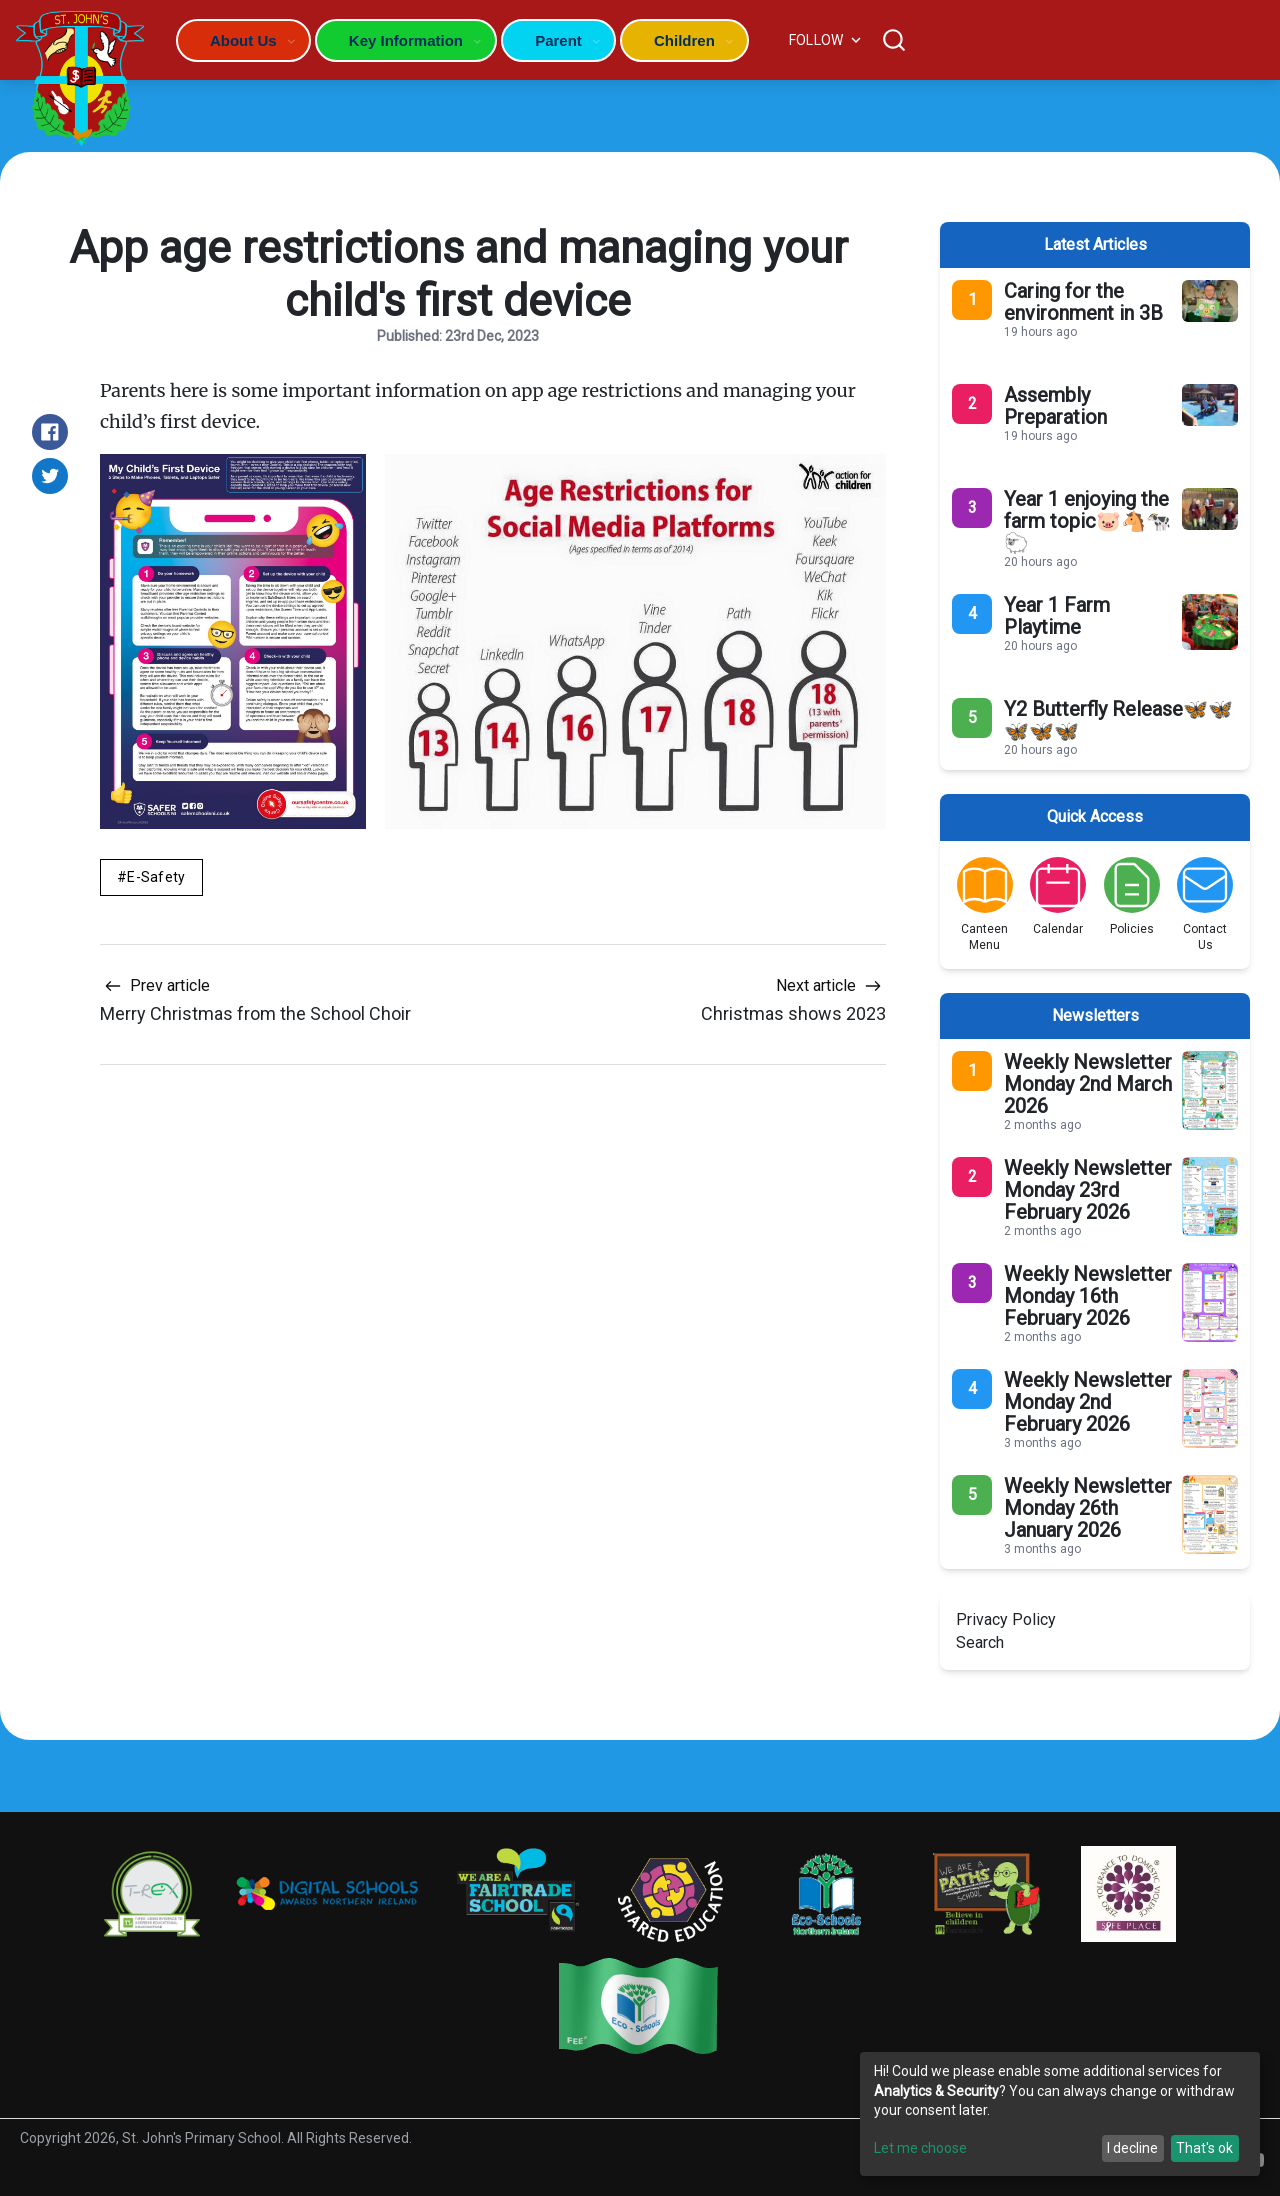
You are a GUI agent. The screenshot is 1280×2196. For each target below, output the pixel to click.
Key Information (406, 40)
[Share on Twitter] (50, 476)
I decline (1132, 2148)
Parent (558, 40)
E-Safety (156, 877)
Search (980, 1642)
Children (684, 40)
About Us (243, 40)
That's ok (1204, 2148)
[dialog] (1060, 2114)
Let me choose (920, 2148)
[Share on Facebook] (50, 432)
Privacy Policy (1006, 1619)
